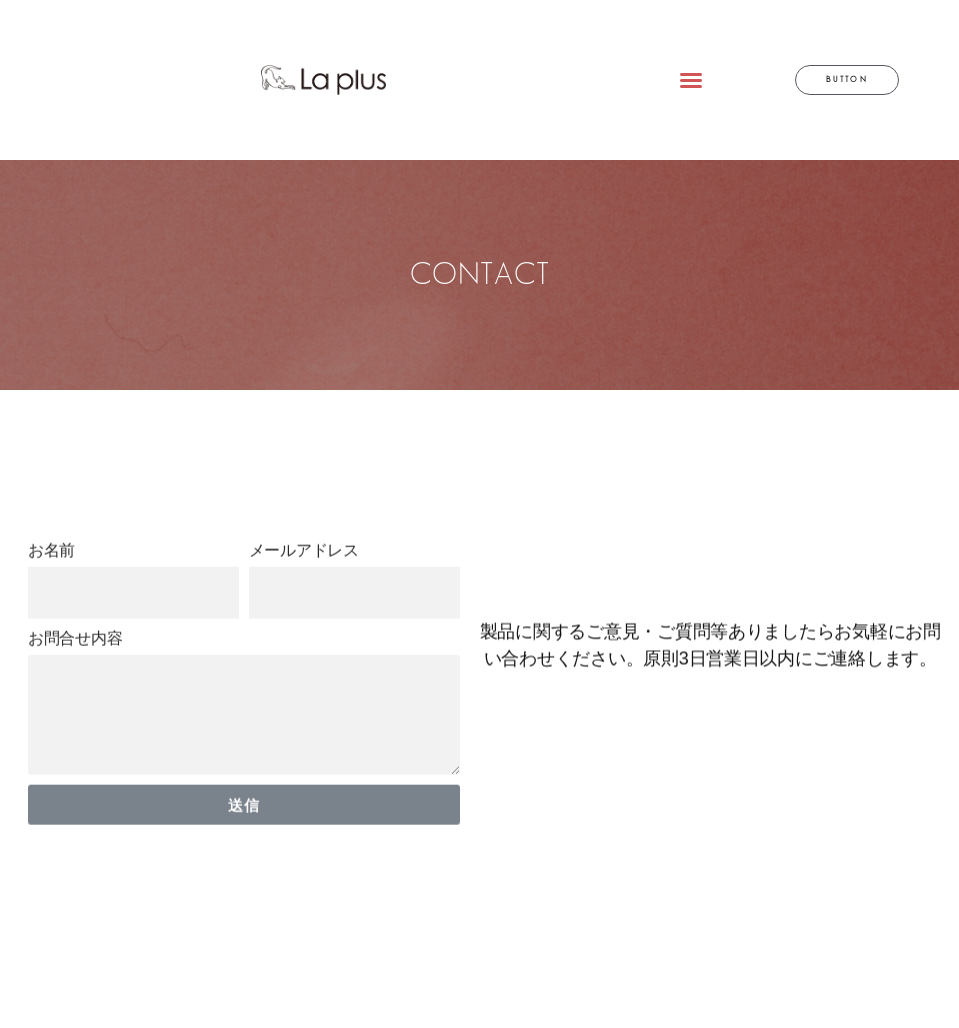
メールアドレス (304, 593)
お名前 (51, 593)
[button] (691, 80)
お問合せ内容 (75, 681)
